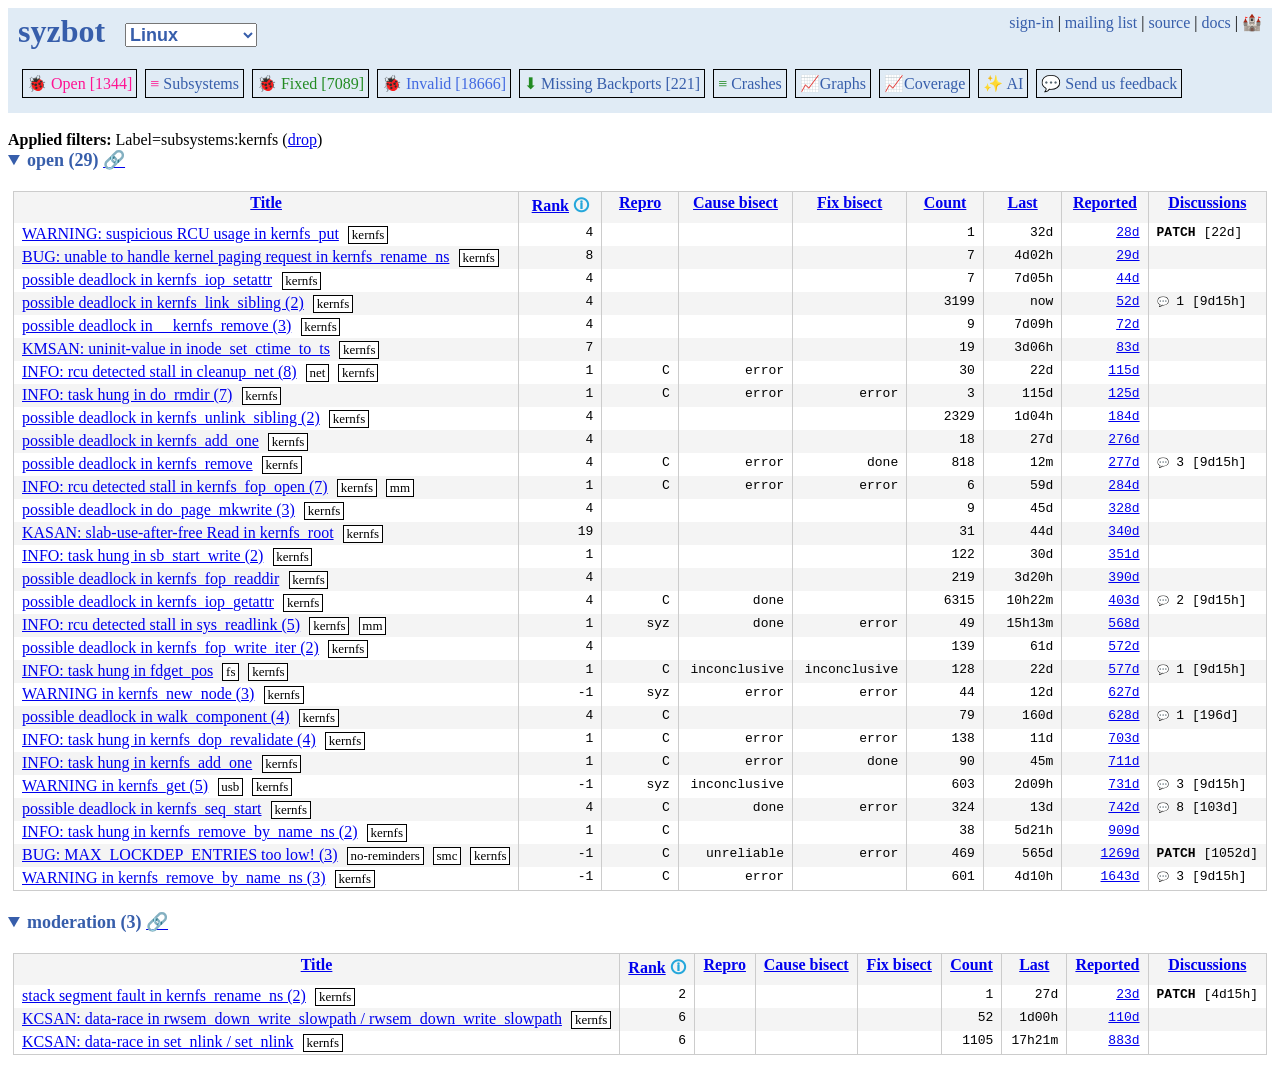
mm (400, 487)
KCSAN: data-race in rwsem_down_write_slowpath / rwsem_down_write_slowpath (292, 1018)
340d (1123, 533)
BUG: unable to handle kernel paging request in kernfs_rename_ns (235, 256)
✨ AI (1003, 83)
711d (1123, 763)
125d (1123, 395)
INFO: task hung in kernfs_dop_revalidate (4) (169, 739)
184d (1123, 418)
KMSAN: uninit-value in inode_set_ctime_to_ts (176, 348)
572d (1123, 648)
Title (266, 202)
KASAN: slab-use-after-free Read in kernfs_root (178, 532)
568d (1123, 625)
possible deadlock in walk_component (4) (156, 716)
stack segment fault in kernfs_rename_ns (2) (164, 995)
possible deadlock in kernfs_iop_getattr (148, 601)
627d (1123, 694)
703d (1123, 740)
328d (1123, 510)
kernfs (368, 234)
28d (1127, 234)
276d (1123, 441)
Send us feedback (1109, 83)
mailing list (1101, 22)
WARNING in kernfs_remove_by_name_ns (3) (173, 877)
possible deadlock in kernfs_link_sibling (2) (163, 302)
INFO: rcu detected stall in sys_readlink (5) (161, 624)
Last (1023, 202)
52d (1127, 303)
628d (1123, 717)
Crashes (750, 83)
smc (446, 855)
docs (1215, 22)
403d (1123, 602)
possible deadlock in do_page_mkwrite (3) (158, 509)
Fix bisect (849, 202)
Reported (1105, 202)
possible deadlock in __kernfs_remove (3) (156, 325)
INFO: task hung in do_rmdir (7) (127, 394)
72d (1127, 326)
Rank (550, 205)
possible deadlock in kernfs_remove (137, 463)
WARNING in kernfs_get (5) (115, 785)
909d (1123, 832)
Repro (640, 202)
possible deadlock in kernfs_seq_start (142, 808)
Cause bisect (735, 202)
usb (230, 786)
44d (1127, 280)
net (318, 372)
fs (230, 671)
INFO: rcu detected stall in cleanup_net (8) (159, 371)
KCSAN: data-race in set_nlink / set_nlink (158, 1041)
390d (1123, 579)
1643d (1120, 878)
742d (1123, 809)
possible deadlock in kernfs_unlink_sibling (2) (171, 417)
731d (1123, 786)
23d (1127, 996)
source (1170, 22)
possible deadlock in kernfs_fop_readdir (150, 578)
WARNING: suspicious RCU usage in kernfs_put (180, 233)
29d (1127, 257)
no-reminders (385, 855)
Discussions (1207, 202)
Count (945, 202)
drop (302, 139)
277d (1123, 464)
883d (1123, 1042)
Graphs (833, 83)
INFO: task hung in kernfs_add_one (137, 762)
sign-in (1031, 22)
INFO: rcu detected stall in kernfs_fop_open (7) (175, 486)
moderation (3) (97, 922)
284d (1123, 487)
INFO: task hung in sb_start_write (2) (142, 555)
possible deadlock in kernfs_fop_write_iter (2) (170, 647)
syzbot (61, 31)
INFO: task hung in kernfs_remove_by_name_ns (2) (190, 831)
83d (1127, 349)
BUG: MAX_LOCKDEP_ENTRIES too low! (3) (180, 854)
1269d (1120, 855)
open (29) (76, 160)
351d (1123, 556)
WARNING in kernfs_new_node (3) (138, 693)
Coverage (924, 83)
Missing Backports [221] (612, 83)
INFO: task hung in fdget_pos (117, 670)
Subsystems (194, 83)
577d (1123, 671)
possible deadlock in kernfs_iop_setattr (147, 279)
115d (1123, 372)
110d (1123, 1019)
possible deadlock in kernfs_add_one (140, 440)
